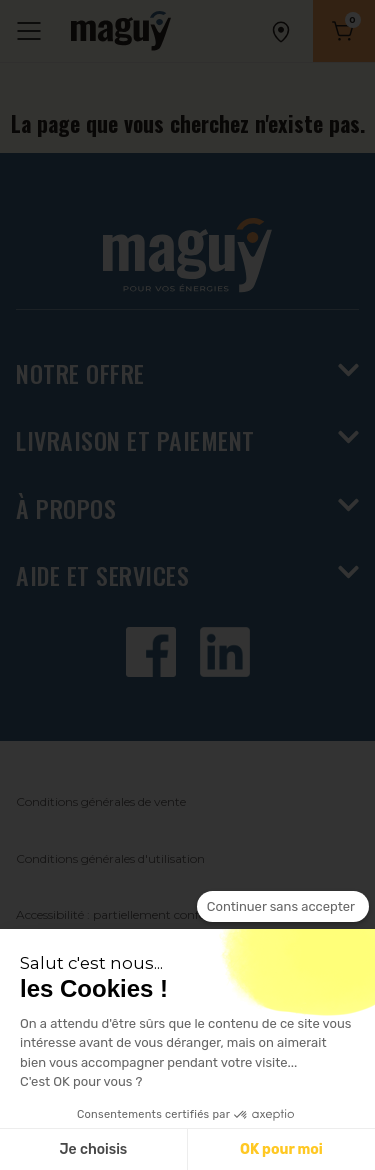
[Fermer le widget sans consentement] (283, 907)
